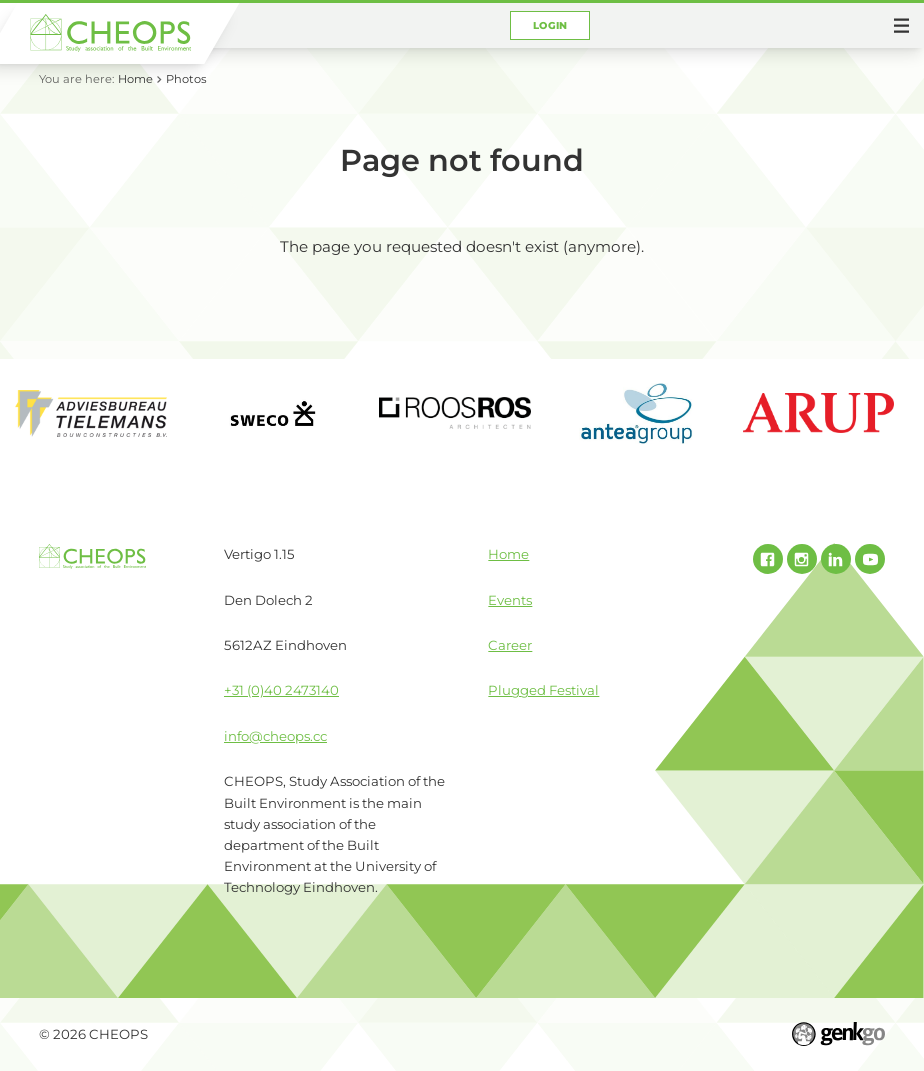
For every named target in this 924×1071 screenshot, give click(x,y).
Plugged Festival (543, 690)
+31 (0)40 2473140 (281, 690)
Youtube (870, 559)
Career (510, 645)
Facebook (768, 559)
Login (550, 25)
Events (510, 600)
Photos (186, 79)
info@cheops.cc (275, 736)
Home (135, 79)
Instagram (802, 559)
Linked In (836, 559)
